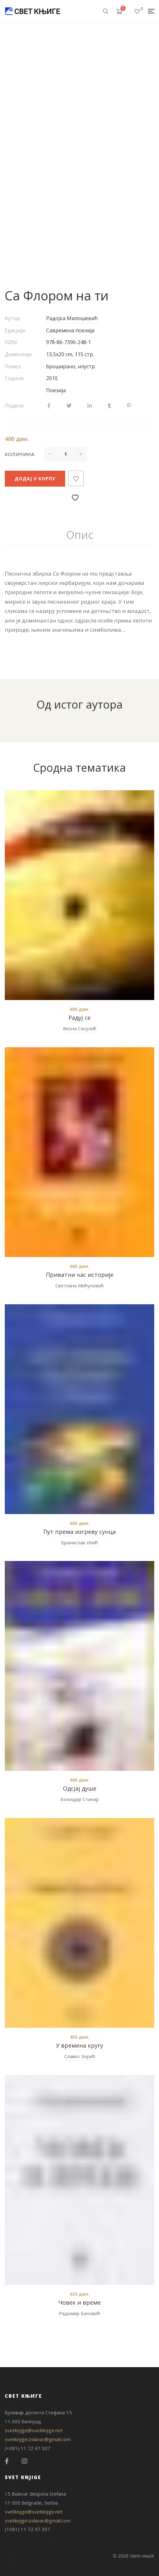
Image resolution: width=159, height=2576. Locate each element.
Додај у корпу (35, 478)
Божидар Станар (79, 1799)
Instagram (24, 2461)
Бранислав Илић (79, 1542)
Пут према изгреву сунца (79, 1531)
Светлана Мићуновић (79, 1285)
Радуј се (79, 1017)
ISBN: (11, 342)
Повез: (13, 366)
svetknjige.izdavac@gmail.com (38, 2439)
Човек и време (80, 2302)
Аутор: (13, 318)
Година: (14, 378)
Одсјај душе (79, 1788)
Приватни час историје (80, 1274)
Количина (19, 454)
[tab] (80, 535)
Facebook (7, 2461)
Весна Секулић (79, 1028)
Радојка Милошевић (72, 318)
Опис (79, 534)
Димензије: (18, 354)
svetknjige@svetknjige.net (34, 2430)
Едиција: (15, 330)
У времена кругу (79, 2045)
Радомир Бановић (79, 2313)
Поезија (56, 390)
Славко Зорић (79, 2056)
